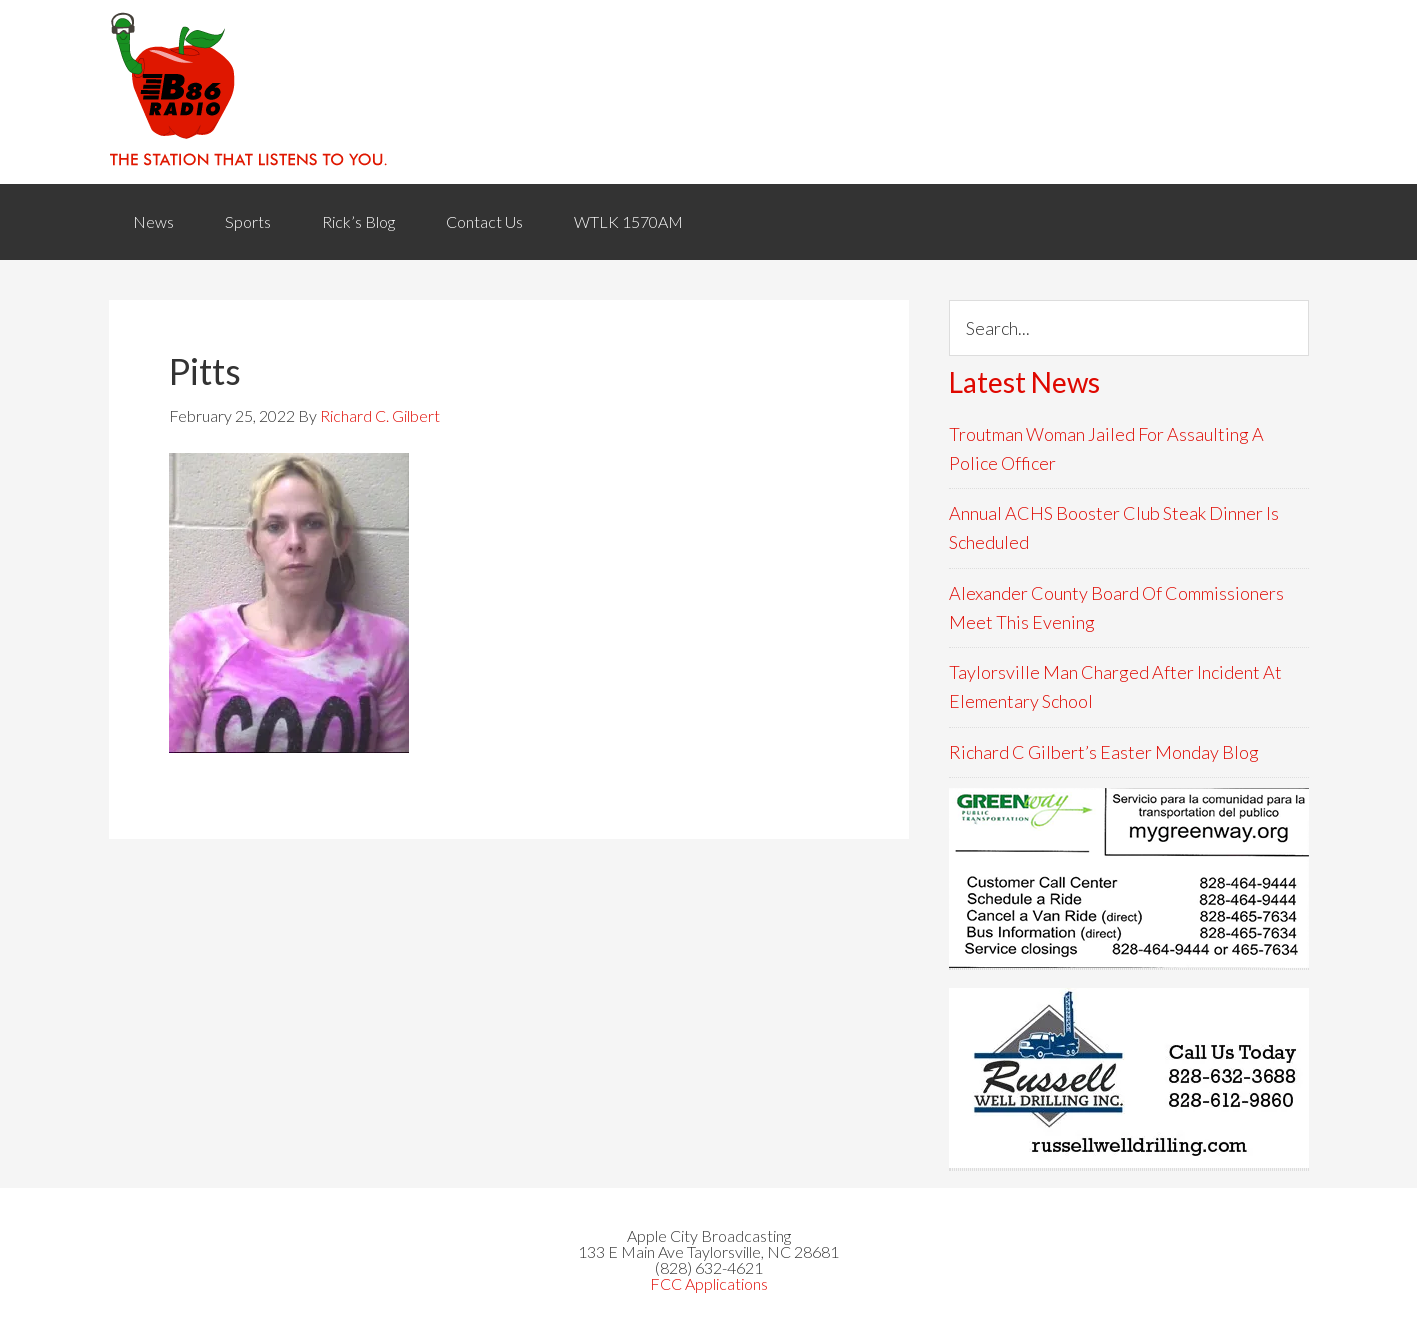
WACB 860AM (709, 92)
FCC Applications (709, 1283)
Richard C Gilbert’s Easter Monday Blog (1104, 752)
